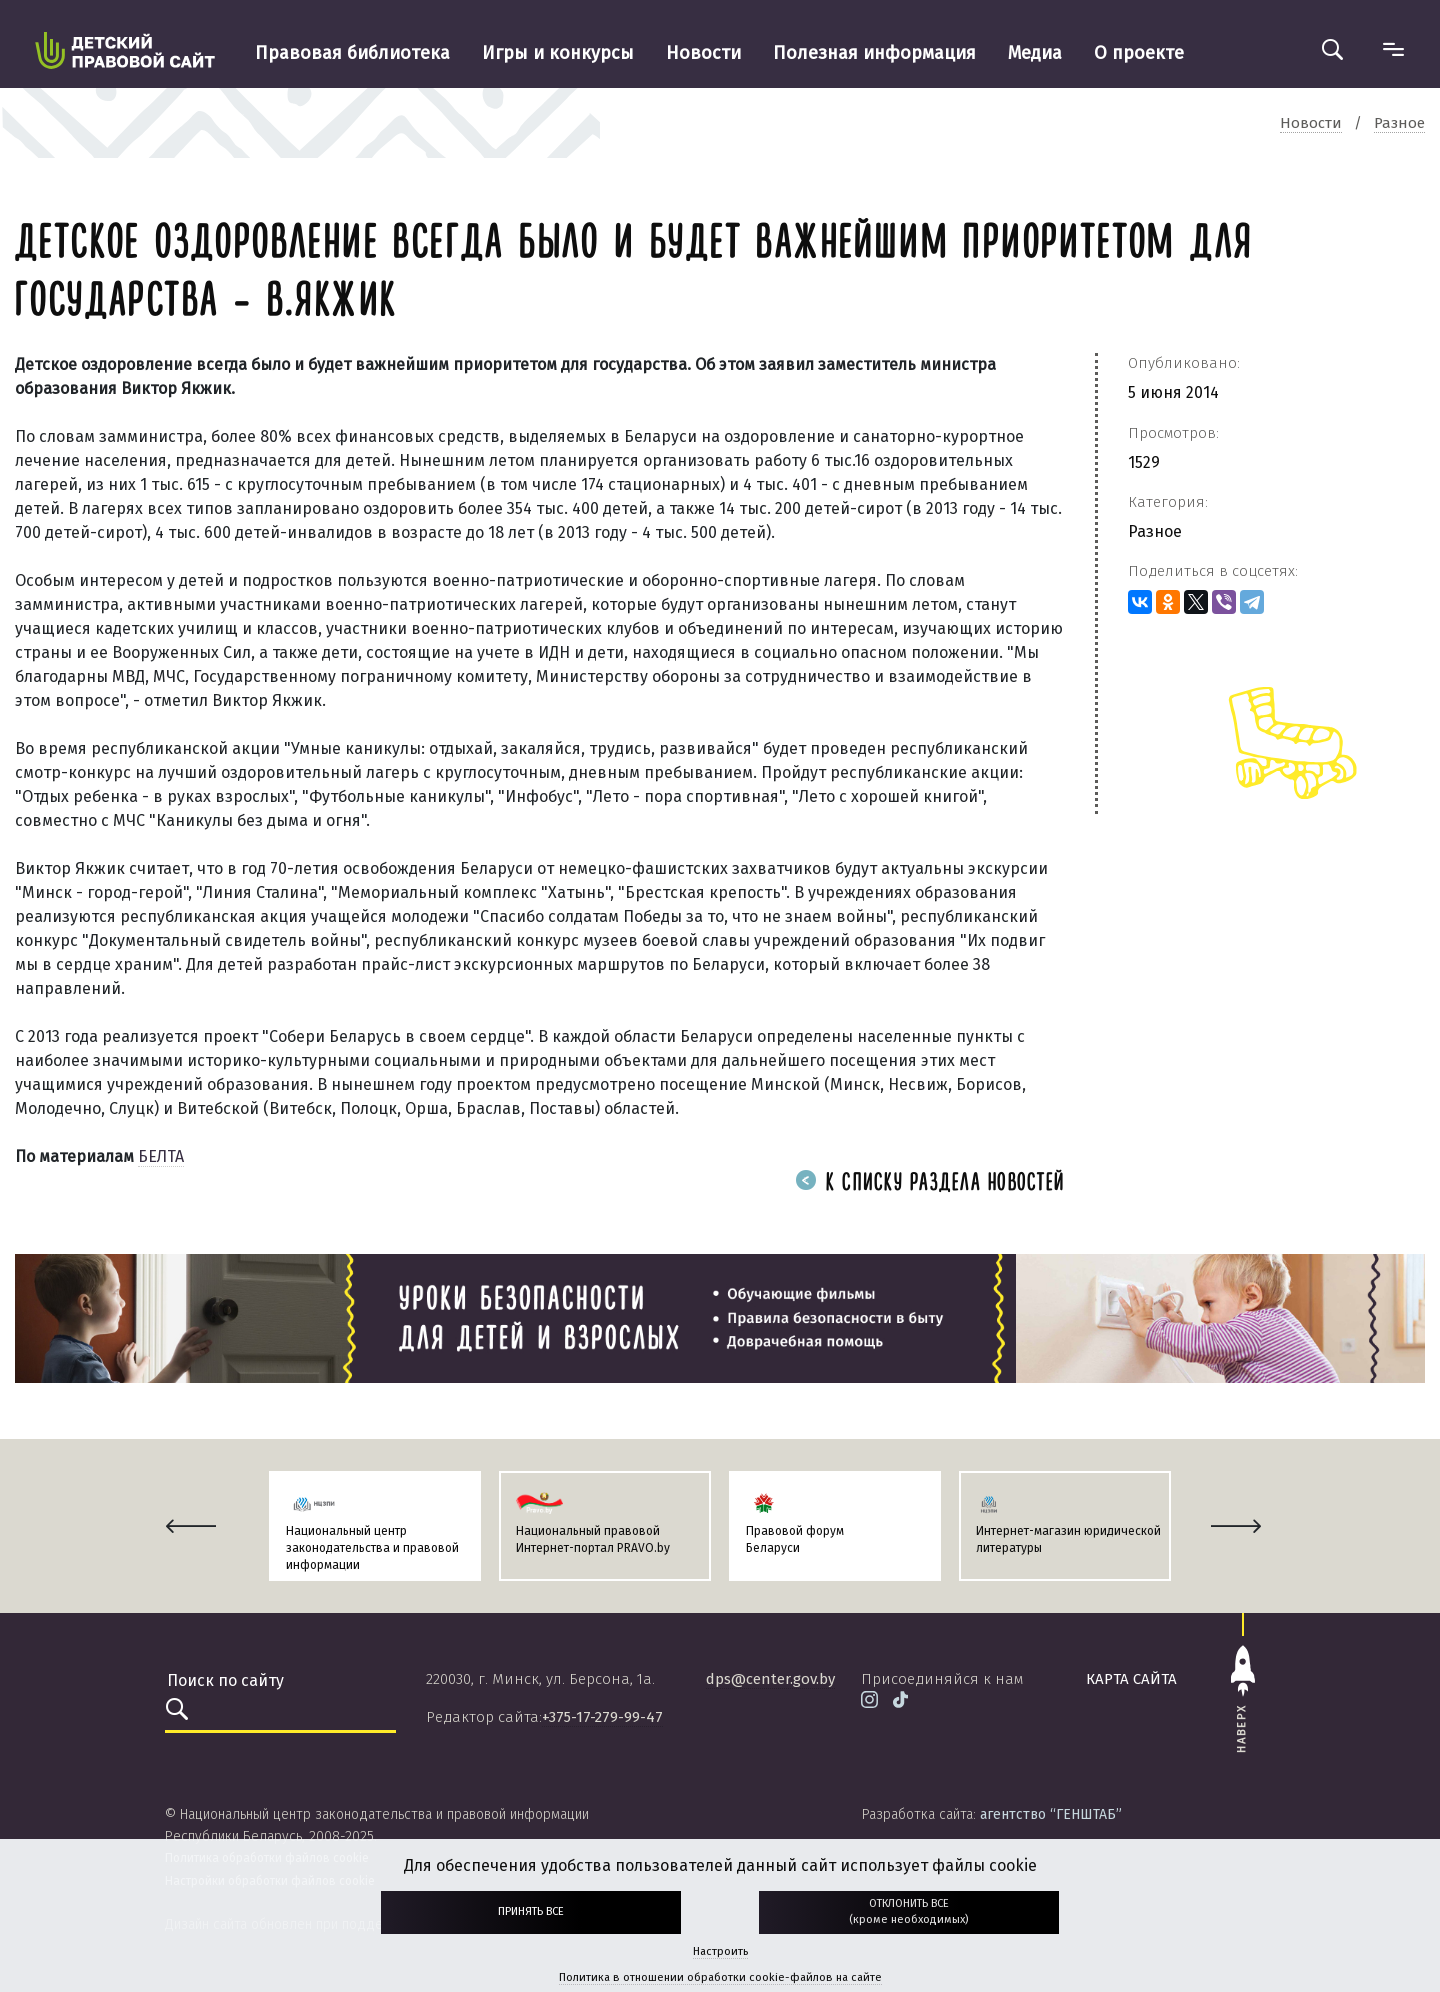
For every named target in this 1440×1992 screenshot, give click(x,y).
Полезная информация (874, 53)
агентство (1051, 1814)
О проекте (1139, 53)
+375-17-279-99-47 (602, 1717)
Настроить (720, 1951)
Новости (703, 53)
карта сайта (1131, 1679)
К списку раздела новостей (930, 1183)
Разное (1155, 531)
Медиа (1035, 53)
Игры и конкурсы (558, 53)
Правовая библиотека (352, 53)
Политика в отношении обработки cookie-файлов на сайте (720, 1977)
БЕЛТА (161, 1156)
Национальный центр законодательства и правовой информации (372, 1548)
